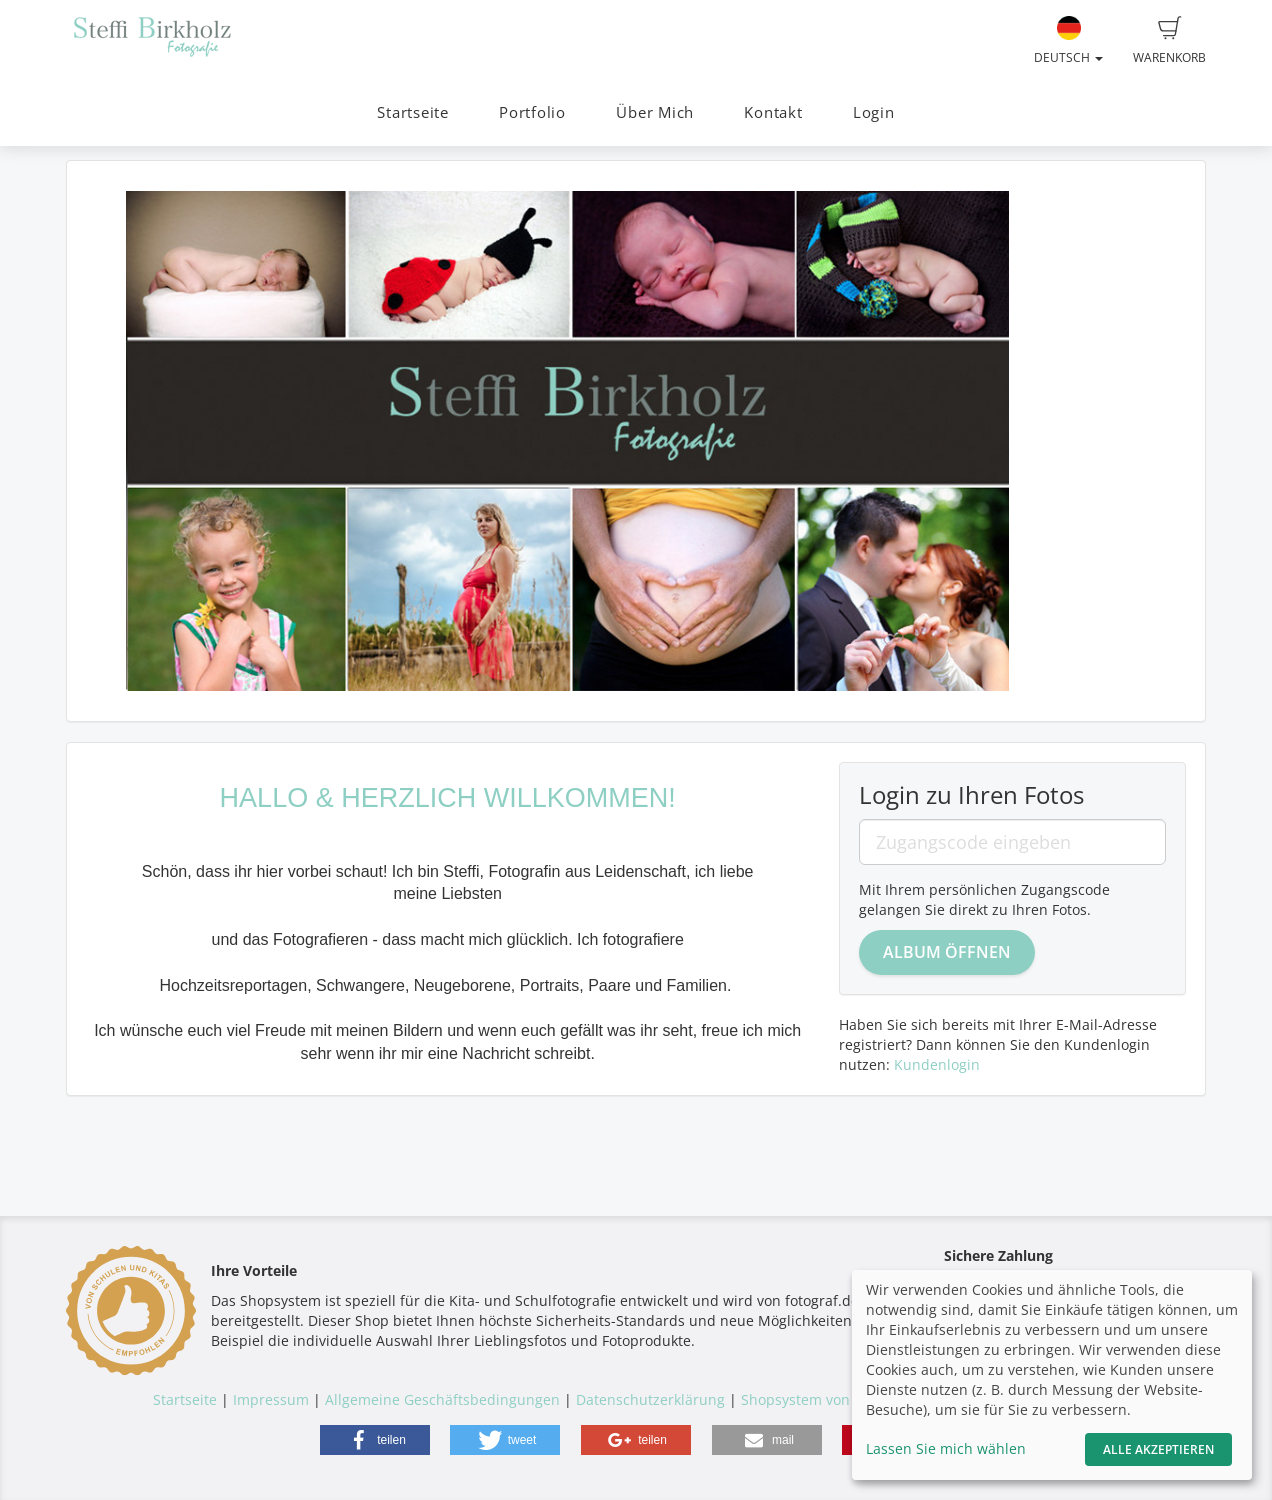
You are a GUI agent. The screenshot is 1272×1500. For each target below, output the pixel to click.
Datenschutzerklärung (650, 1399)
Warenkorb (1169, 41)
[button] (375, 1440)
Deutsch (1068, 41)
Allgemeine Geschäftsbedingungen (442, 1399)
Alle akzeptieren (1158, 1449)
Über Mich (655, 112)
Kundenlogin (937, 1064)
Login (874, 112)
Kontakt (773, 112)
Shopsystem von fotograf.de (834, 1399)
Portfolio (532, 112)
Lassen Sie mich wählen (946, 1448)
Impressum (271, 1399)
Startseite (413, 112)
